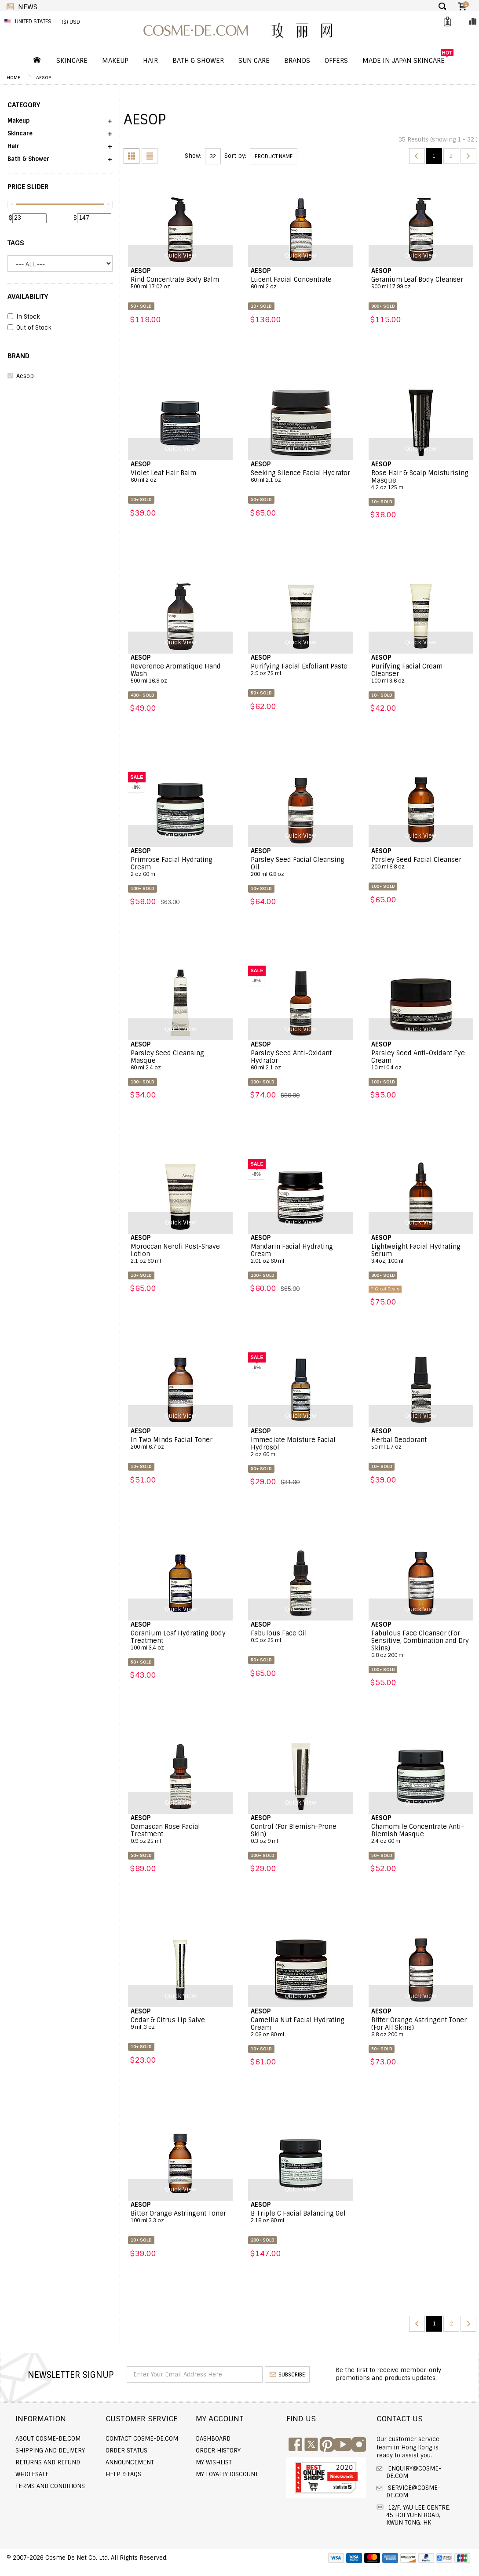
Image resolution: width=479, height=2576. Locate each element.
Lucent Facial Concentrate (300, 283)
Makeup (115, 60)
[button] (60, 123)
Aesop (43, 77)
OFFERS (336, 60)
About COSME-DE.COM (47, 2438)
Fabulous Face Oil (300, 1636)
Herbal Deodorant (421, 1443)
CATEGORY (23, 105)
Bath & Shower (198, 60)
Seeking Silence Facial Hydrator (300, 476)
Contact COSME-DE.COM (142, 2438)
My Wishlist (214, 2462)
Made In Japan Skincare (403, 60)
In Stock (23, 316)
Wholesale (32, 2474)
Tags (15, 243)
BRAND (18, 356)
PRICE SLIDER (27, 186)
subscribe (287, 2374)
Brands (297, 60)
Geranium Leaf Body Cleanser (421, 283)
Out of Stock (29, 327)
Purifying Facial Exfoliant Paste (300, 669)
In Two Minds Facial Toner (180, 1443)
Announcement (130, 2462)
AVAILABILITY (27, 296)
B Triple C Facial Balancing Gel (300, 2216)
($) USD (71, 21)
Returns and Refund (47, 2462)
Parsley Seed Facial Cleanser (421, 863)
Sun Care (254, 60)
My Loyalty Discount (227, 2474)
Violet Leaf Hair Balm (180, 476)
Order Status (126, 2450)
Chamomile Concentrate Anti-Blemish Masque (421, 1834)
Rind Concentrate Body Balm (180, 283)
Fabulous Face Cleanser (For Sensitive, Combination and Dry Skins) (421, 1644)
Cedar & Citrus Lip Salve (180, 2023)
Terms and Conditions (50, 2486)
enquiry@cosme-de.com (413, 2472)
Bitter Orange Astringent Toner (180, 2216)
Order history (218, 2450)
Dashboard (213, 2438)
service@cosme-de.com (413, 2491)
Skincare (72, 60)
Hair (150, 60)
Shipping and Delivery (50, 2450)
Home (13, 77)
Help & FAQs (123, 2474)
